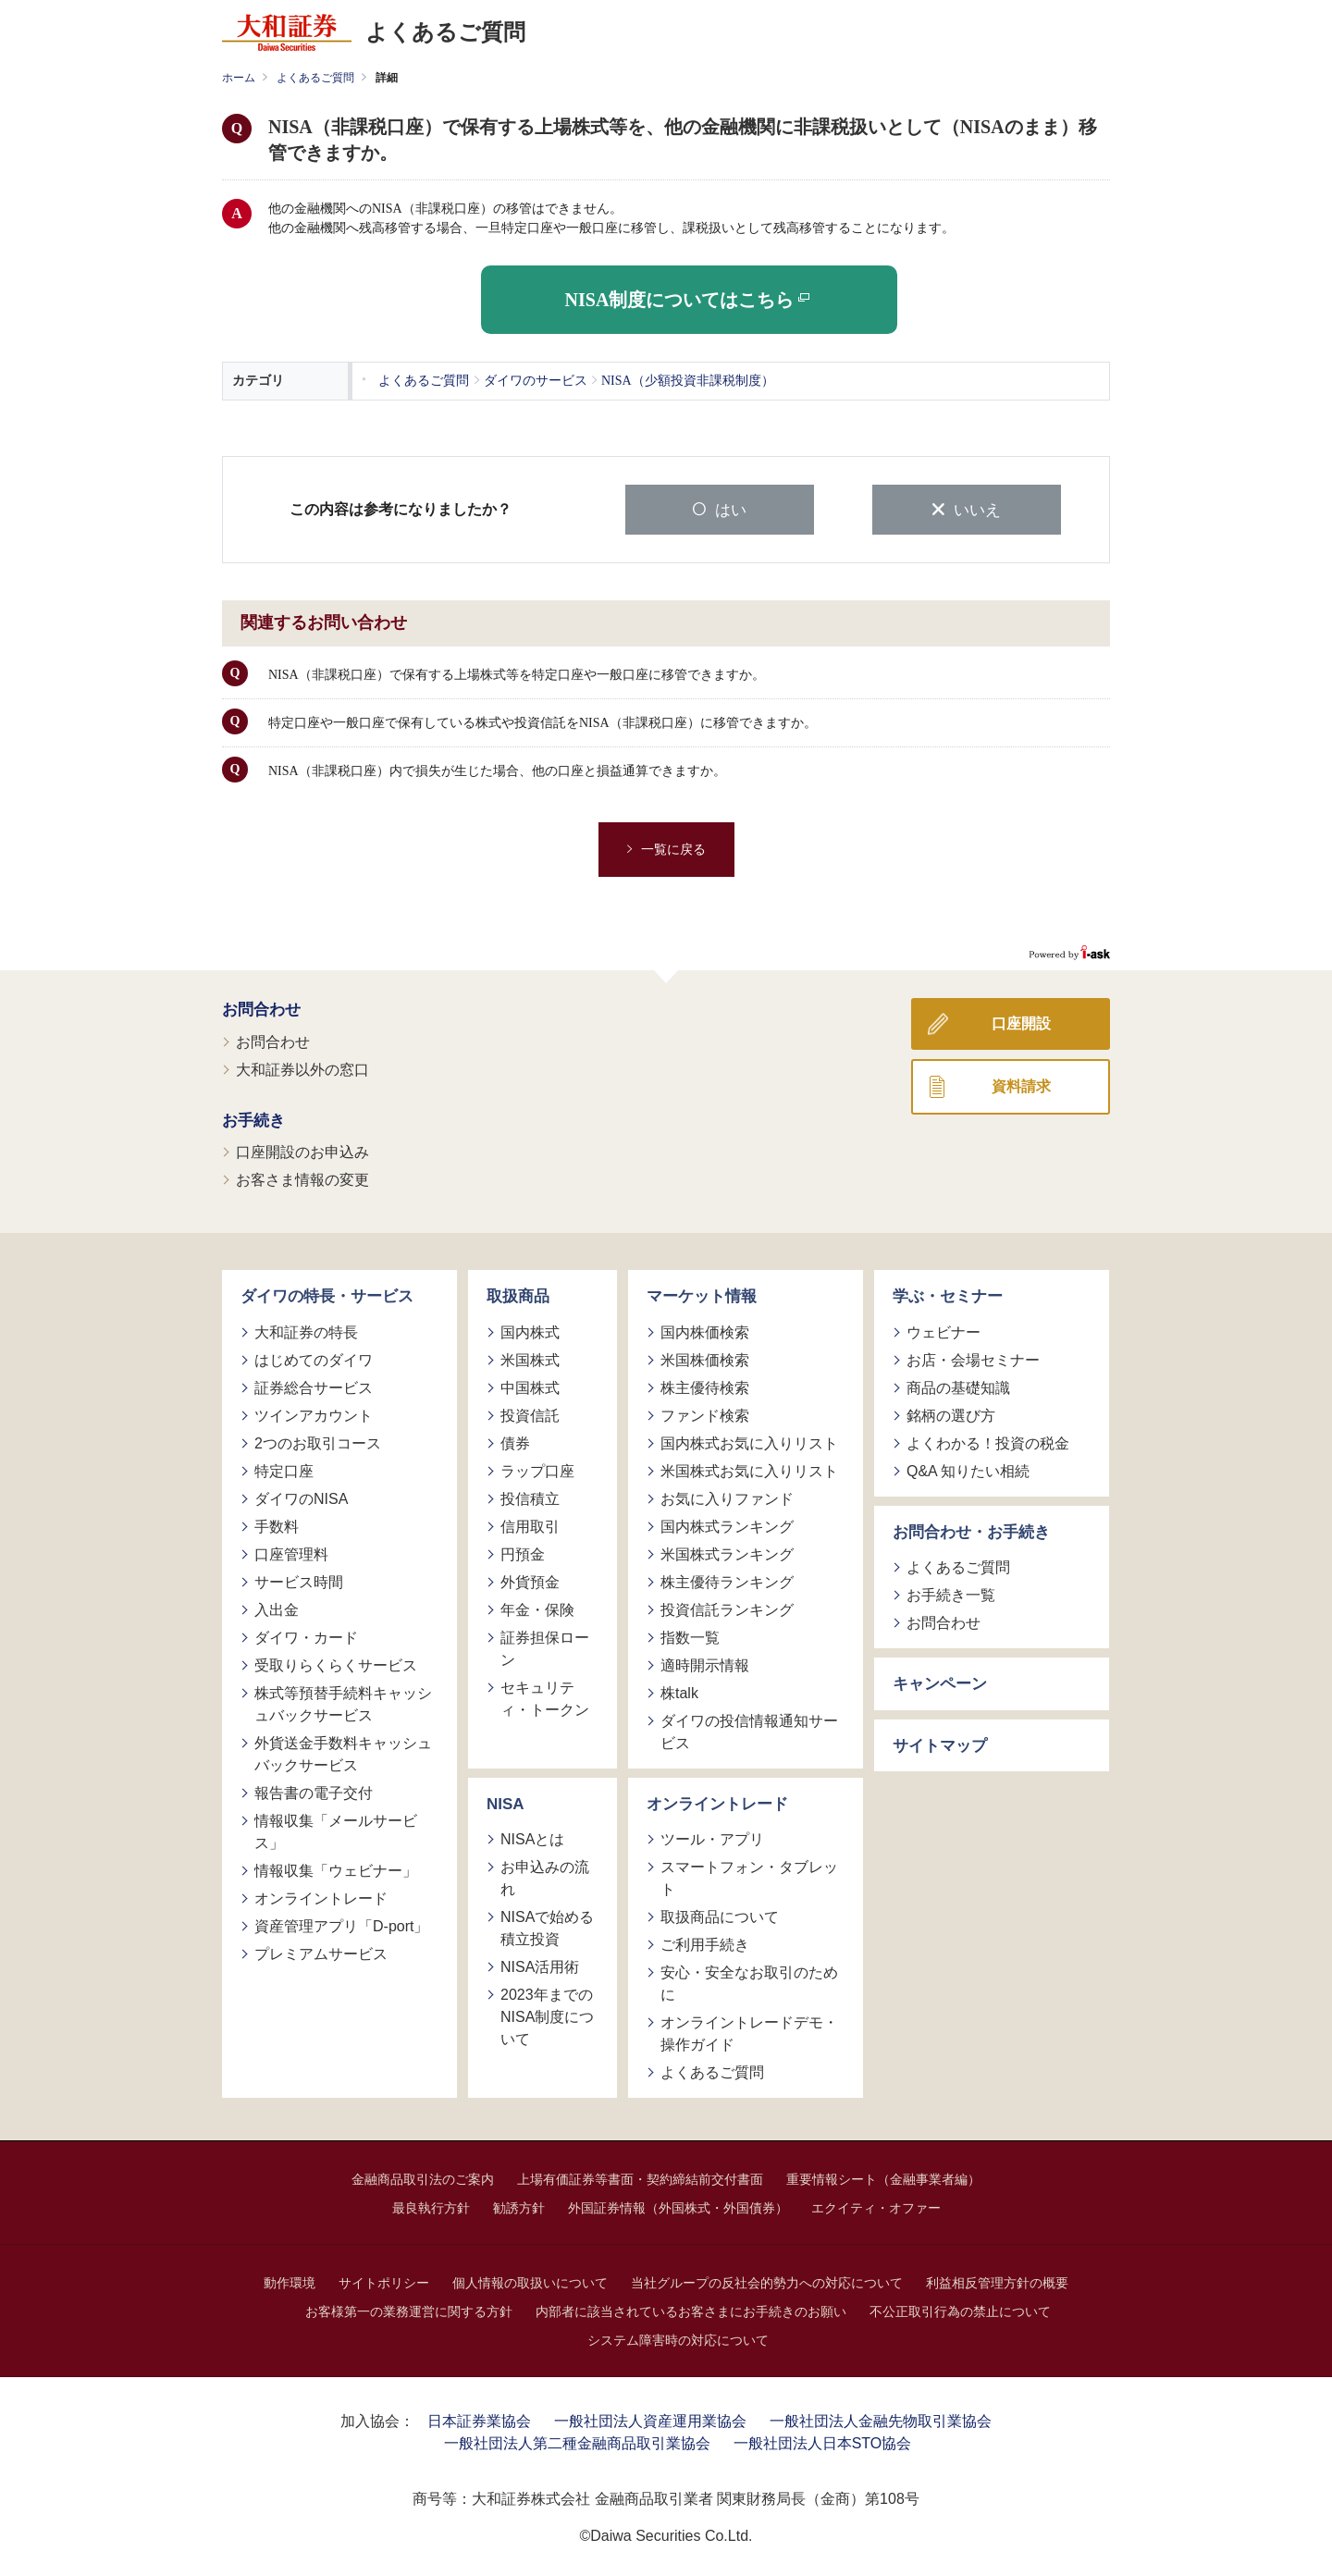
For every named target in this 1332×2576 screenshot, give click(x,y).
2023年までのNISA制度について (547, 2016)
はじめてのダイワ (313, 1358)
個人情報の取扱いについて (530, 2281)
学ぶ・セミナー (948, 1295)
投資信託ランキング (727, 1608)
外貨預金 (530, 1580)
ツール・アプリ (712, 1838)
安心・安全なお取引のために (749, 1983)
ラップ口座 (537, 1469)
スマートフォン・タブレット (749, 1877)
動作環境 (289, 2281)
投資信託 (530, 1414)
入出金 (276, 1608)
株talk (679, 1691)
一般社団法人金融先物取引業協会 (881, 2420)
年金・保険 (537, 1608)
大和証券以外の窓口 (302, 1068)
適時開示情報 (704, 1663)
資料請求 (1021, 1085)
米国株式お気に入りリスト (749, 1469)
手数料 (276, 1525)
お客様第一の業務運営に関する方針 (408, 2310)
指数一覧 (690, 1636)
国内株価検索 (704, 1330)
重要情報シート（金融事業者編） (883, 2178)
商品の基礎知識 (958, 1386)
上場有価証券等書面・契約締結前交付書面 (640, 2178)
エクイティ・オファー (876, 2207)
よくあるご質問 (315, 77)
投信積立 (530, 1497)
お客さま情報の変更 (302, 1179)
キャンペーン (940, 1683)
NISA (505, 1802)
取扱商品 (518, 1295)
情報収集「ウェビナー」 (335, 1869)
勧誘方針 (519, 2207)
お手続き (253, 1119)
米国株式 (530, 1358)
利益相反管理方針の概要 (997, 2281)
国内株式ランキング (727, 1525)
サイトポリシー (384, 2281)
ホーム (238, 77)
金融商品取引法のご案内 (423, 2178)
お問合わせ (261, 1008)
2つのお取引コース (317, 1441)
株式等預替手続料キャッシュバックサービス (343, 1702)
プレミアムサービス (321, 1952)
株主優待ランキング (727, 1580)
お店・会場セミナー (973, 1358)
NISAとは (532, 1838)
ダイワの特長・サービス (326, 1295)
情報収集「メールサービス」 (335, 1830)
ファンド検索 (704, 1414)
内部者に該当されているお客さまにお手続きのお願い (691, 2310)
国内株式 (530, 1330)
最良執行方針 (431, 2207)
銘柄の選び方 (950, 1414)
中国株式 (530, 1386)
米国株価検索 (704, 1358)
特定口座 (284, 1469)
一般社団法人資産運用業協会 (650, 2420)
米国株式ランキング (727, 1552)
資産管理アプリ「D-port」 (341, 1924)
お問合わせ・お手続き (971, 1530)
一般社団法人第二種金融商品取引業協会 (577, 2442)
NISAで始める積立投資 (547, 1927)
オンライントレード (321, 1896)
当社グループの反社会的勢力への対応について (767, 2281)
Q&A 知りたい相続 (968, 1469)
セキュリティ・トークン (544, 1697)
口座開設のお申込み (302, 1151)
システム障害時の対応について (678, 2339)
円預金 (522, 1552)
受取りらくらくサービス (335, 1663)
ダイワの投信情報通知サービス (749, 1730)
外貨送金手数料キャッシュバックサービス (343, 1752)
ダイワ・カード (306, 1636)
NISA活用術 (539, 1966)
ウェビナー (943, 1330)
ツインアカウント (313, 1414)
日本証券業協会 (479, 2420)
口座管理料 (291, 1552)
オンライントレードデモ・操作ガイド (749, 2033)
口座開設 (1021, 1022)
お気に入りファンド (727, 1497)
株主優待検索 (704, 1386)
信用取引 (530, 1525)
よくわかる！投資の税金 (987, 1441)
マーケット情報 (702, 1295)
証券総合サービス (313, 1386)
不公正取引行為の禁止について (960, 2310)
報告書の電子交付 (313, 1791)
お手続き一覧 (950, 1594)
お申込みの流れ (544, 1877)
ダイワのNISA (301, 1497)
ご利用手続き (704, 1944)
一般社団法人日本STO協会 (823, 2442)
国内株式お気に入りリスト (749, 1441)
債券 (515, 1441)
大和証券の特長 (306, 1330)
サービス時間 (298, 1580)
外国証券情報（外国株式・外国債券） (678, 2207)
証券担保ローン (544, 1647)
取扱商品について (719, 1916)
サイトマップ (940, 1744)
